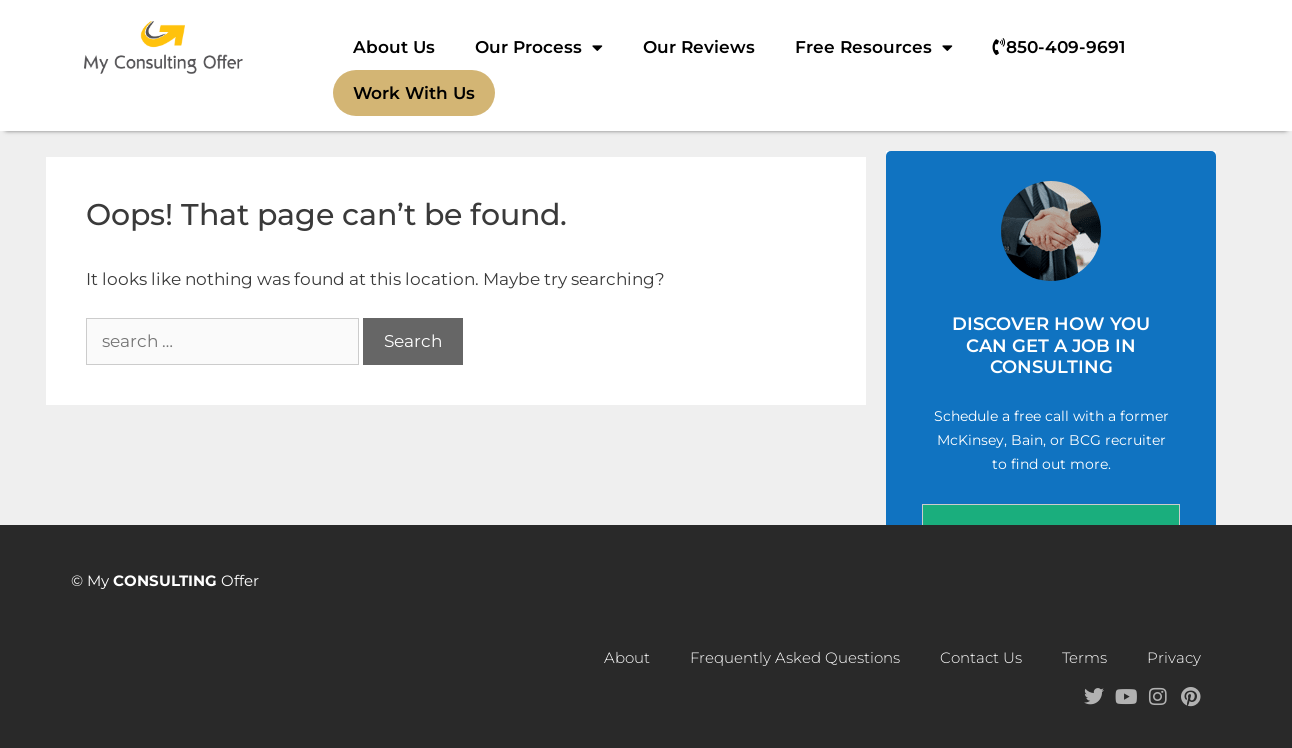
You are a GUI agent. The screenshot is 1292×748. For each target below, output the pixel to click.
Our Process (539, 47)
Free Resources (874, 47)
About (627, 657)
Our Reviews (699, 47)
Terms (1084, 657)
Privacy (1174, 657)
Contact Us (981, 657)
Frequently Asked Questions (795, 657)
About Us (394, 47)
